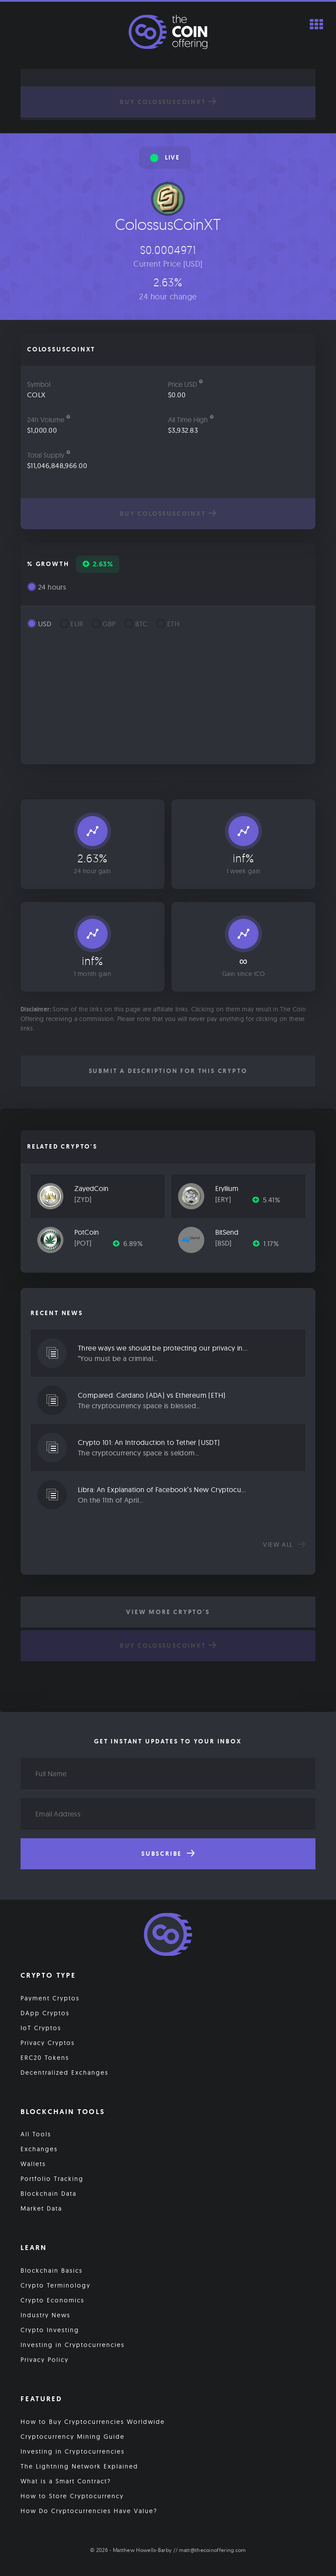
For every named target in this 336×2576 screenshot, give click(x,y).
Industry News (45, 2315)
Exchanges (39, 2149)
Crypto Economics (52, 2300)
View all (284, 1544)
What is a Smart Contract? (66, 2481)
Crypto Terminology (56, 2285)
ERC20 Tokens (45, 2058)
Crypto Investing (50, 2330)
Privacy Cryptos (48, 2043)
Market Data (41, 2208)
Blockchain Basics (52, 2270)
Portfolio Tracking (52, 2179)
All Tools (36, 2134)
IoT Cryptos (41, 2028)
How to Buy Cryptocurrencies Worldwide (93, 2422)
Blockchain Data (49, 2194)
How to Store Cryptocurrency (72, 2496)
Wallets (33, 2164)
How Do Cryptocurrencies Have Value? (89, 2511)
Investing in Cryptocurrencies (73, 2345)
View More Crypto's (168, 1612)
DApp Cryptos (45, 2013)
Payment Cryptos (50, 1998)
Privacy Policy (45, 2360)
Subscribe (168, 1853)
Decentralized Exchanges (64, 2072)
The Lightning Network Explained (79, 2466)
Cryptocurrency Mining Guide (73, 2437)
